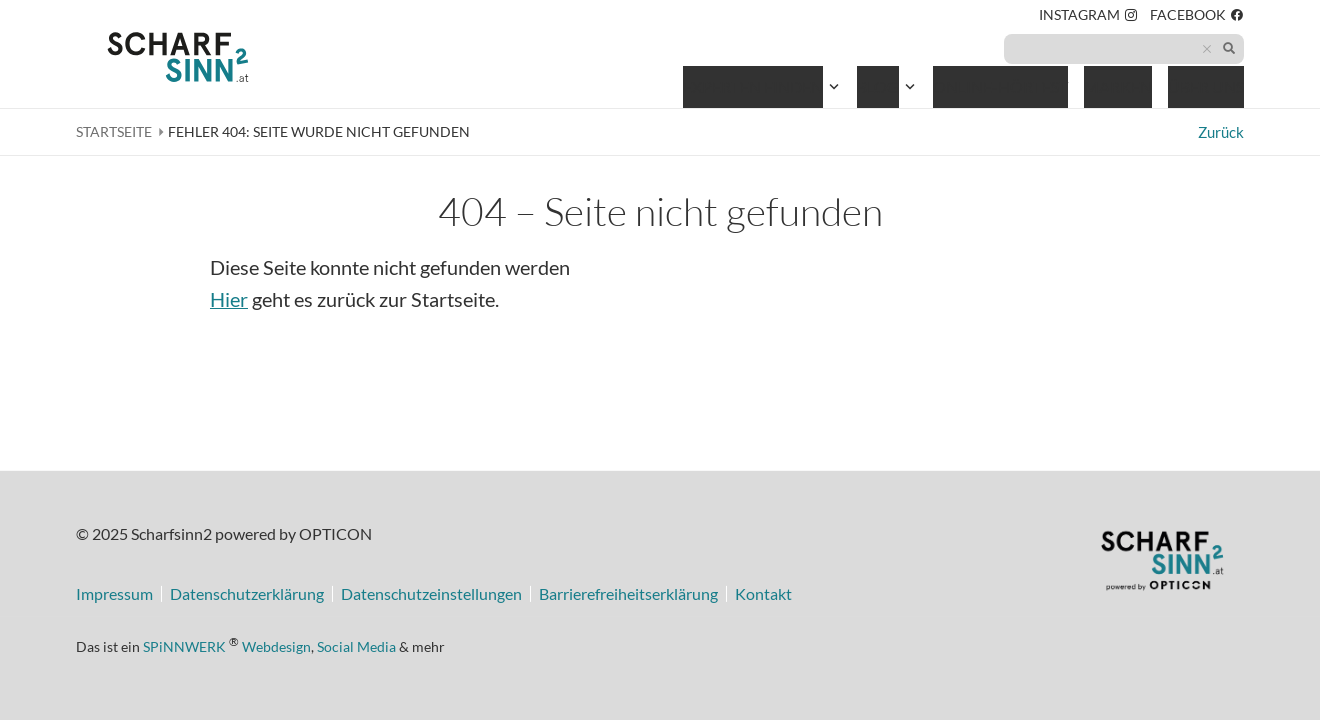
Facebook (1197, 18)
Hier (229, 299)
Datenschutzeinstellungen (431, 594)
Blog (878, 86)
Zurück (1221, 132)
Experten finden (753, 86)
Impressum (114, 594)
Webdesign (276, 645)
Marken (1118, 86)
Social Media (356, 645)
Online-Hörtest (1000, 90)
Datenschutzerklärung (247, 594)
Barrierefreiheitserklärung (628, 594)
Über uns (1206, 86)
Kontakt (763, 594)
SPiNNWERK (184, 645)
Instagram (1088, 18)
